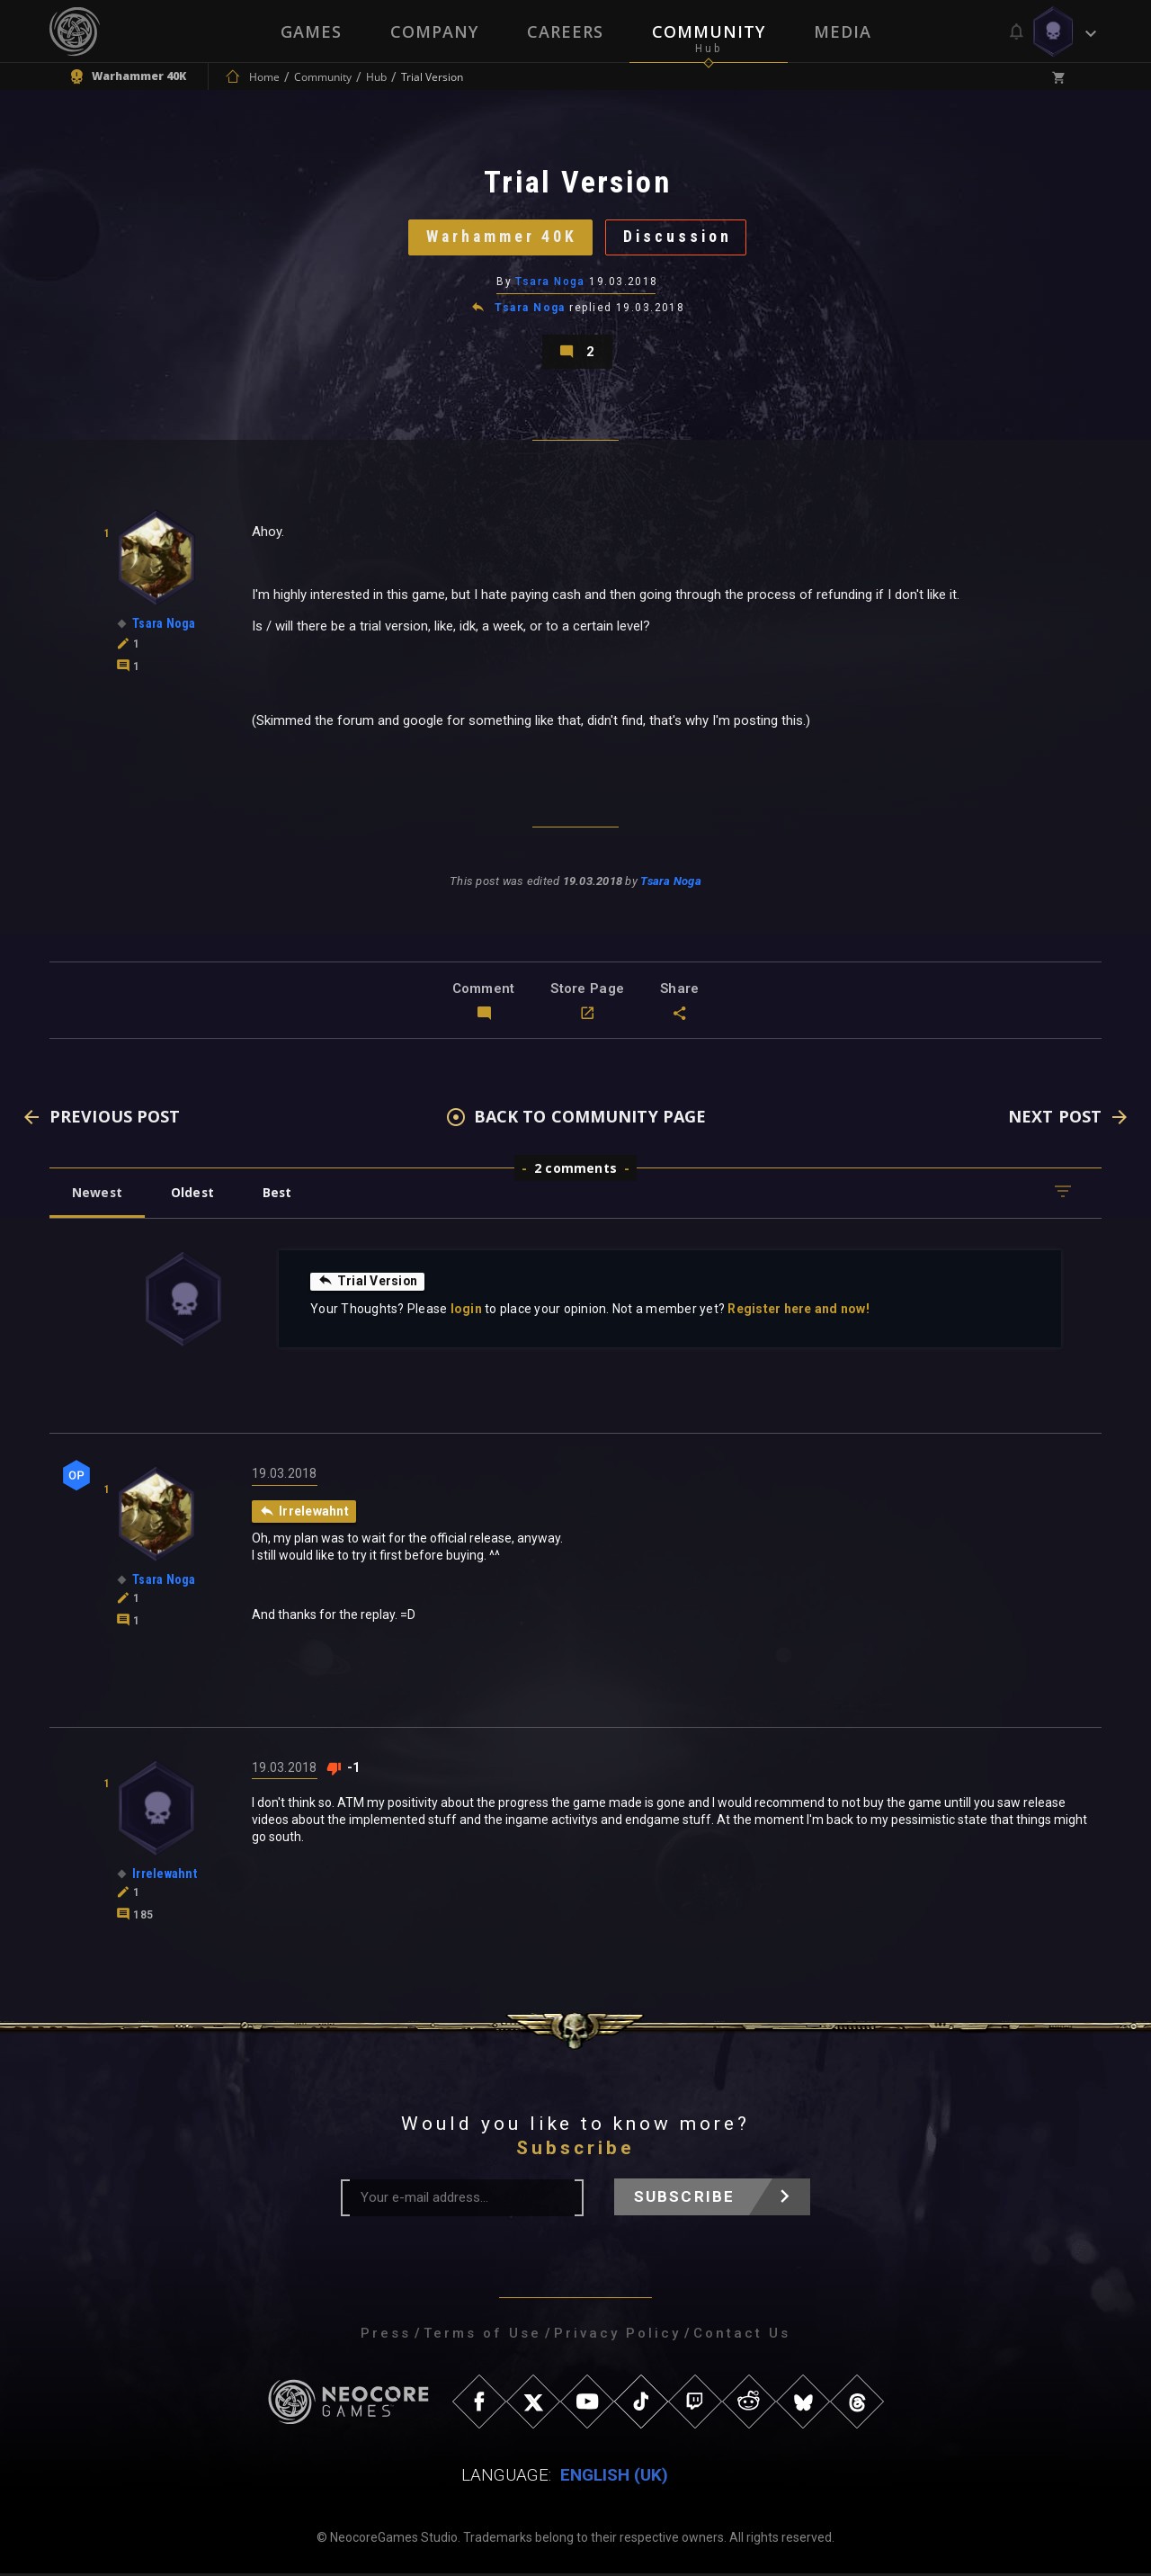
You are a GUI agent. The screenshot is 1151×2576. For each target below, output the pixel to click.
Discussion (679, 237)
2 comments (575, 1170)
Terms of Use (482, 2336)
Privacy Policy (617, 2336)
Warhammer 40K (500, 237)
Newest (97, 1194)
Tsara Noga (550, 283)
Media (842, 31)
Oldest (194, 1194)
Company (434, 31)
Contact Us (741, 2336)
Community (708, 31)
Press (386, 2336)
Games (311, 31)
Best (280, 1194)
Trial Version (367, 1283)
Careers (565, 31)
